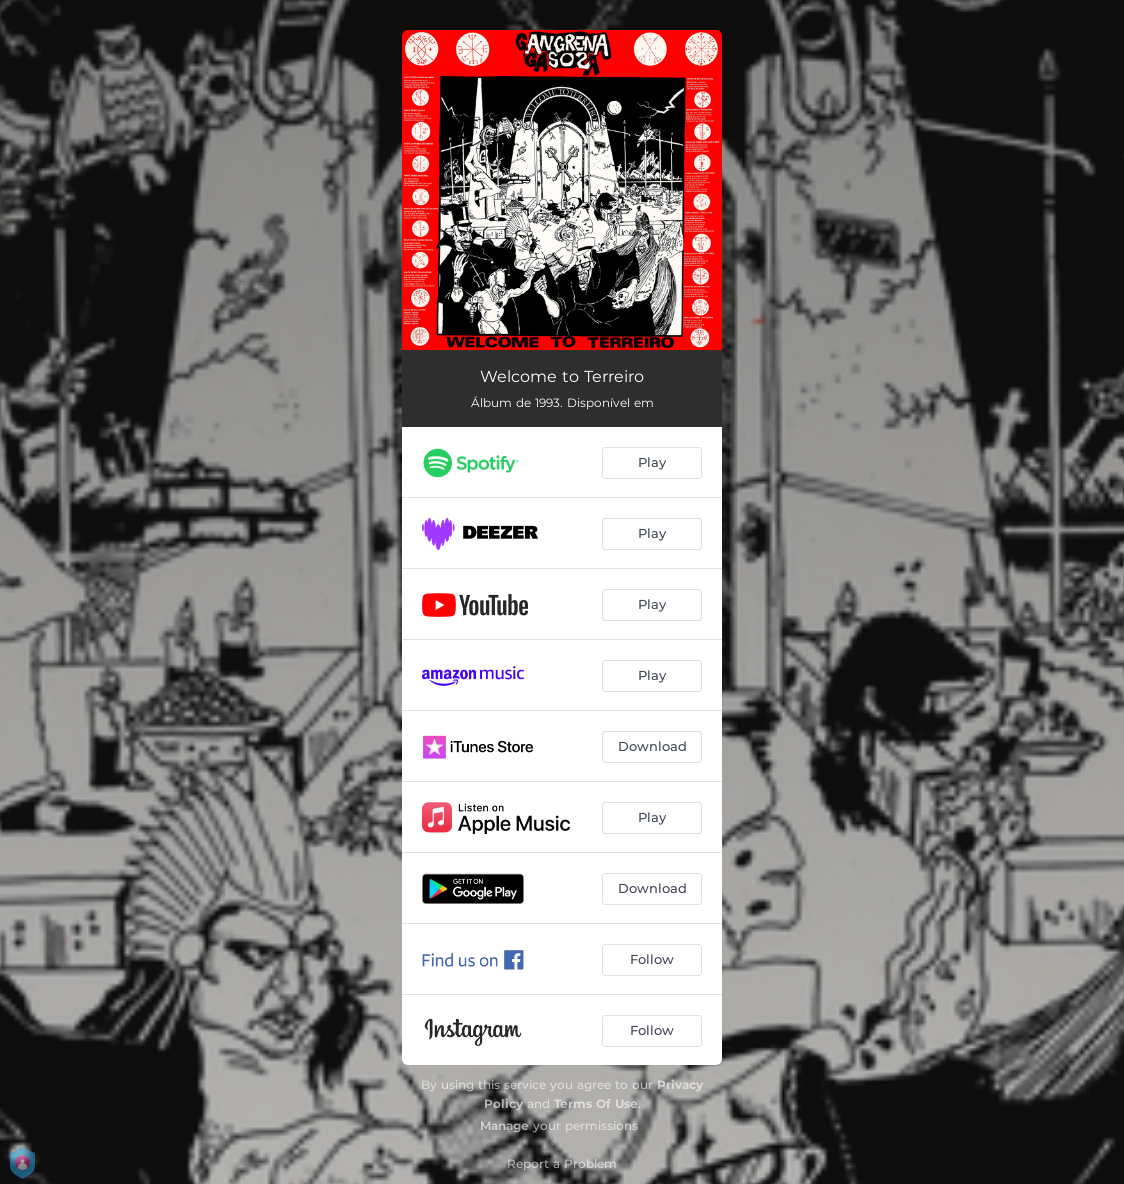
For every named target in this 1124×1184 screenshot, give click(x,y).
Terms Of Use (596, 1103)
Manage (504, 1125)
